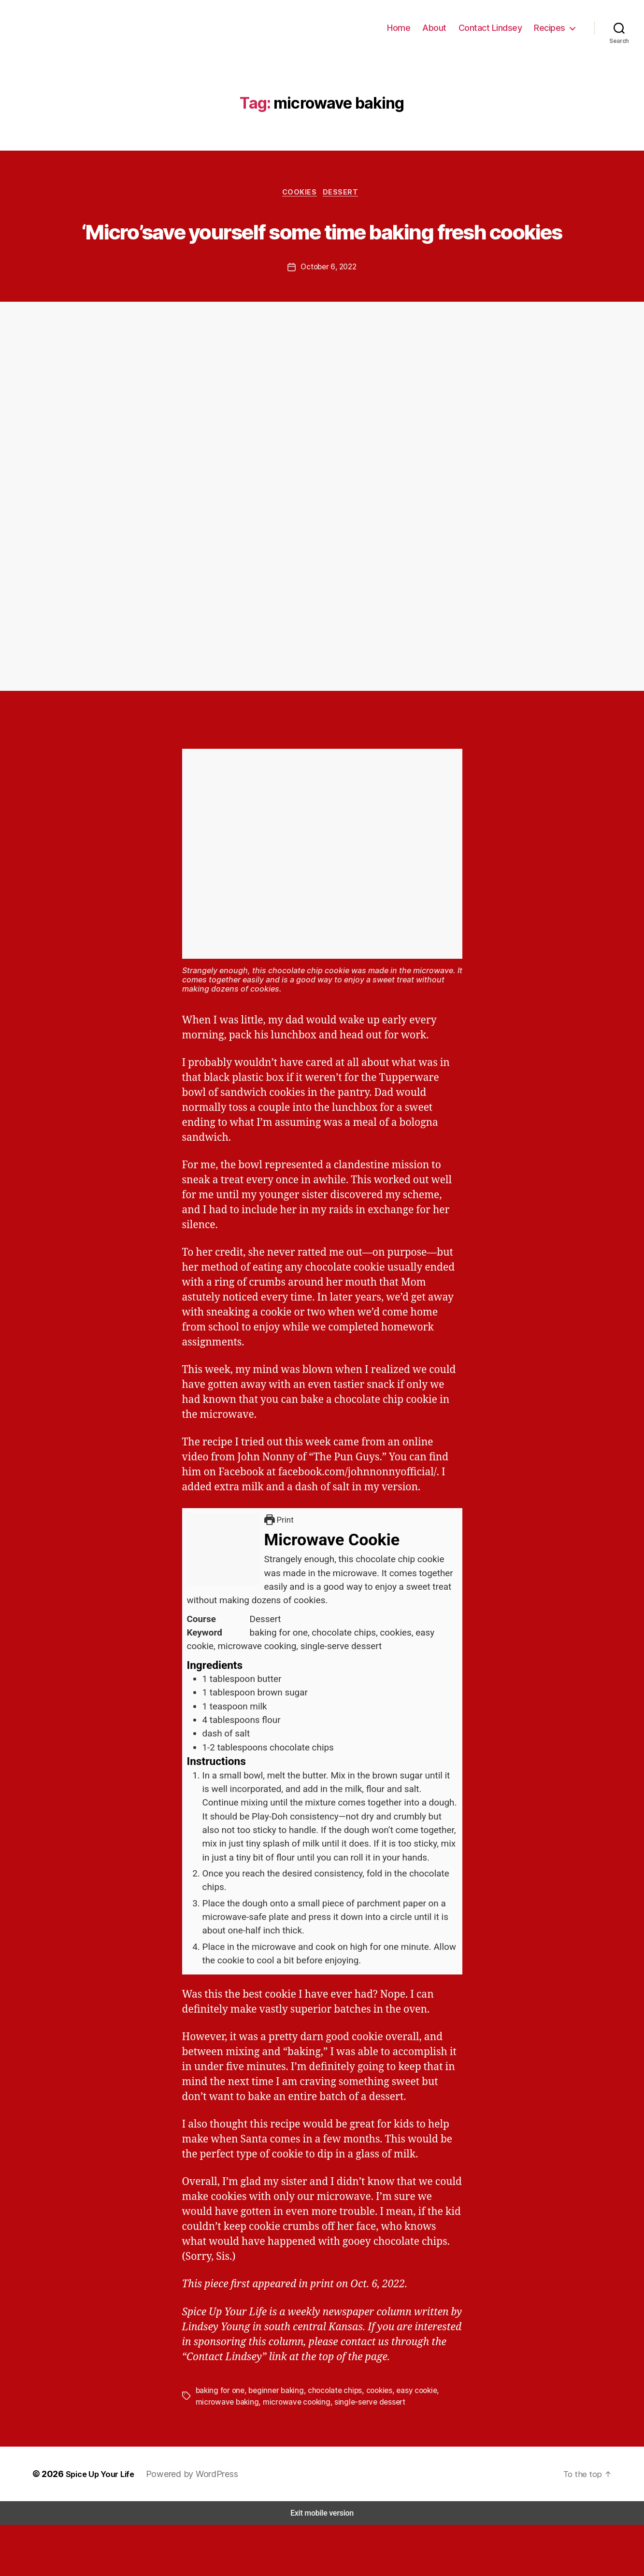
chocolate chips (329, 2441)
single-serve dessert (360, 2453)
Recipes (550, 35)
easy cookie (408, 2441)
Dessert (345, 208)
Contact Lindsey (494, 35)
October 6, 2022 (329, 318)
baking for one (219, 2441)
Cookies (299, 208)
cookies (371, 2441)
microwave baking (226, 2453)
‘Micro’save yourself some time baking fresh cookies (322, 263)
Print (281, 1571)
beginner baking (273, 2441)
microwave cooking (291, 2453)
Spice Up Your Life (99, 2525)
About (442, 35)
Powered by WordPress (191, 2525)
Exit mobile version (322, 2564)
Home (408, 35)
